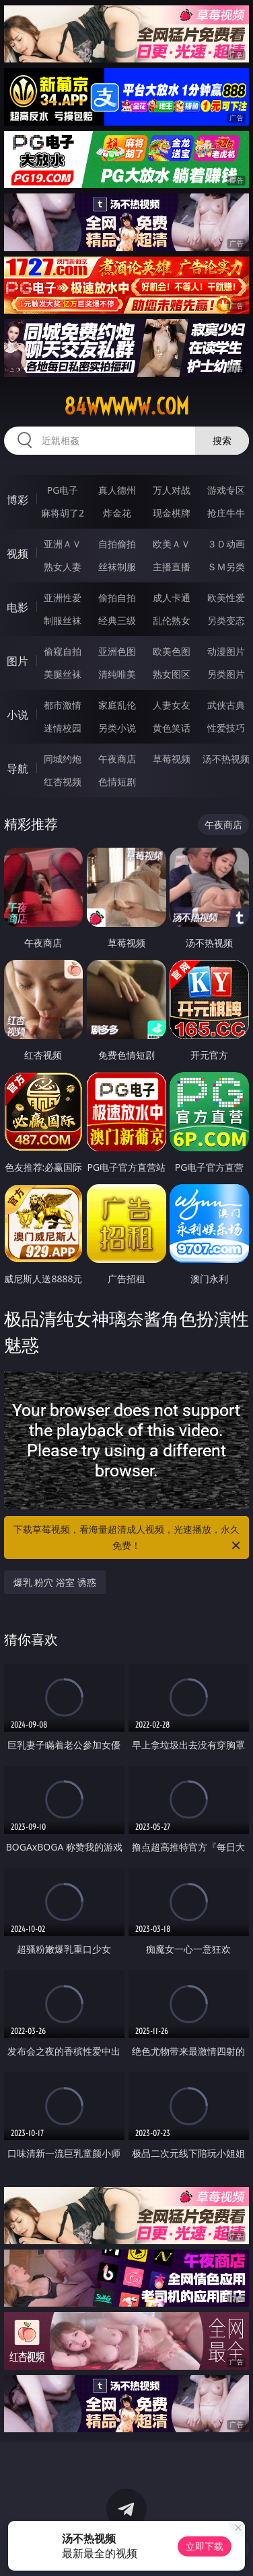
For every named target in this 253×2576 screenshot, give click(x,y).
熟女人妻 (62, 566)
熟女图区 (171, 674)
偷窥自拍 (62, 651)
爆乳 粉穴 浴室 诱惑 (54, 1582)
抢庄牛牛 (226, 512)
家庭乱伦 (117, 705)
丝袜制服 (117, 566)
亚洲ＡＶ (62, 543)
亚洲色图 (117, 651)
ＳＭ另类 (226, 566)
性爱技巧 (226, 727)
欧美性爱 (226, 597)
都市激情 (62, 705)
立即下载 (204, 2546)
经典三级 (117, 620)
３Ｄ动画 (226, 543)
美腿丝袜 (62, 674)
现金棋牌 (171, 512)
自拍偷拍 (117, 543)
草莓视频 (171, 758)
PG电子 (63, 490)
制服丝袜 (62, 620)
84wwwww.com (126, 406)
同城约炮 (62, 758)
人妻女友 (171, 705)
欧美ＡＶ (171, 543)
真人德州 (117, 490)
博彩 (17, 499)
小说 (17, 714)
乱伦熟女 (171, 620)
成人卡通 (171, 597)
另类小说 (117, 727)
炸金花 (117, 512)
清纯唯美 (117, 674)
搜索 (222, 440)
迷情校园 (62, 727)
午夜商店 (117, 758)
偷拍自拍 (117, 597)
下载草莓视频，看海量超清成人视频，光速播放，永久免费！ (127, 1538)
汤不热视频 (226, 758)
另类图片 (226, 674)
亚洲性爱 (62, 597)
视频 (17, 553)
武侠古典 (226, 705)
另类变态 (226, 620)
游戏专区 (226, 490)
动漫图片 (226, 651)
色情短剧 (117, 781)
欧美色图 (171, 651)
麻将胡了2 (62, 512)
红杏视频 (62, 781)
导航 (17, 768)
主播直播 (171, 566)
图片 (17, 661)
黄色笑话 (171, 727)
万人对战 (171, 490)
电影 (17, 607)
